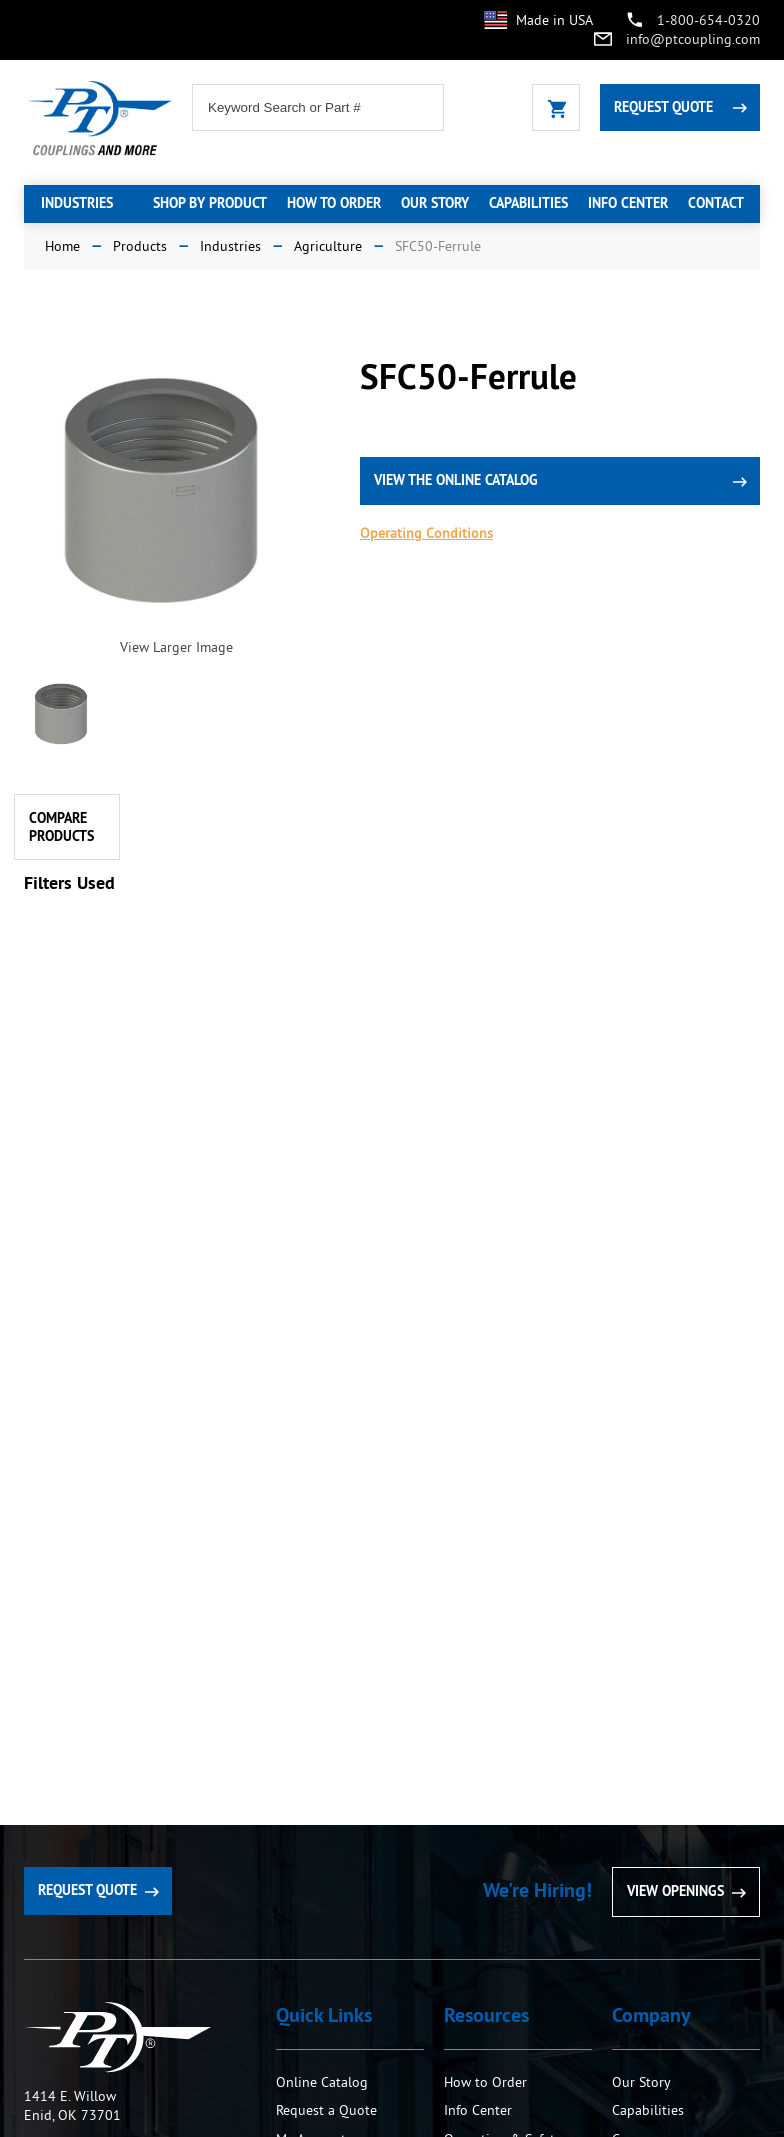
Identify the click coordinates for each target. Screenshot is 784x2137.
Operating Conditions (426, 533)
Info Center (478, 2110)
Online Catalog (322, 2082)
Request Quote (663, 107)
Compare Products (61, 827)
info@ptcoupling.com (693, 39)
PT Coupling (117, 2037)
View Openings (675, 1891)
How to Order (487, 2082)
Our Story (641, 2082)
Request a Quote (326, 2110)
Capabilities (648, 2110)
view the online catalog (456, 480)
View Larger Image (176, 647)
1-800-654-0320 (708, 20)
